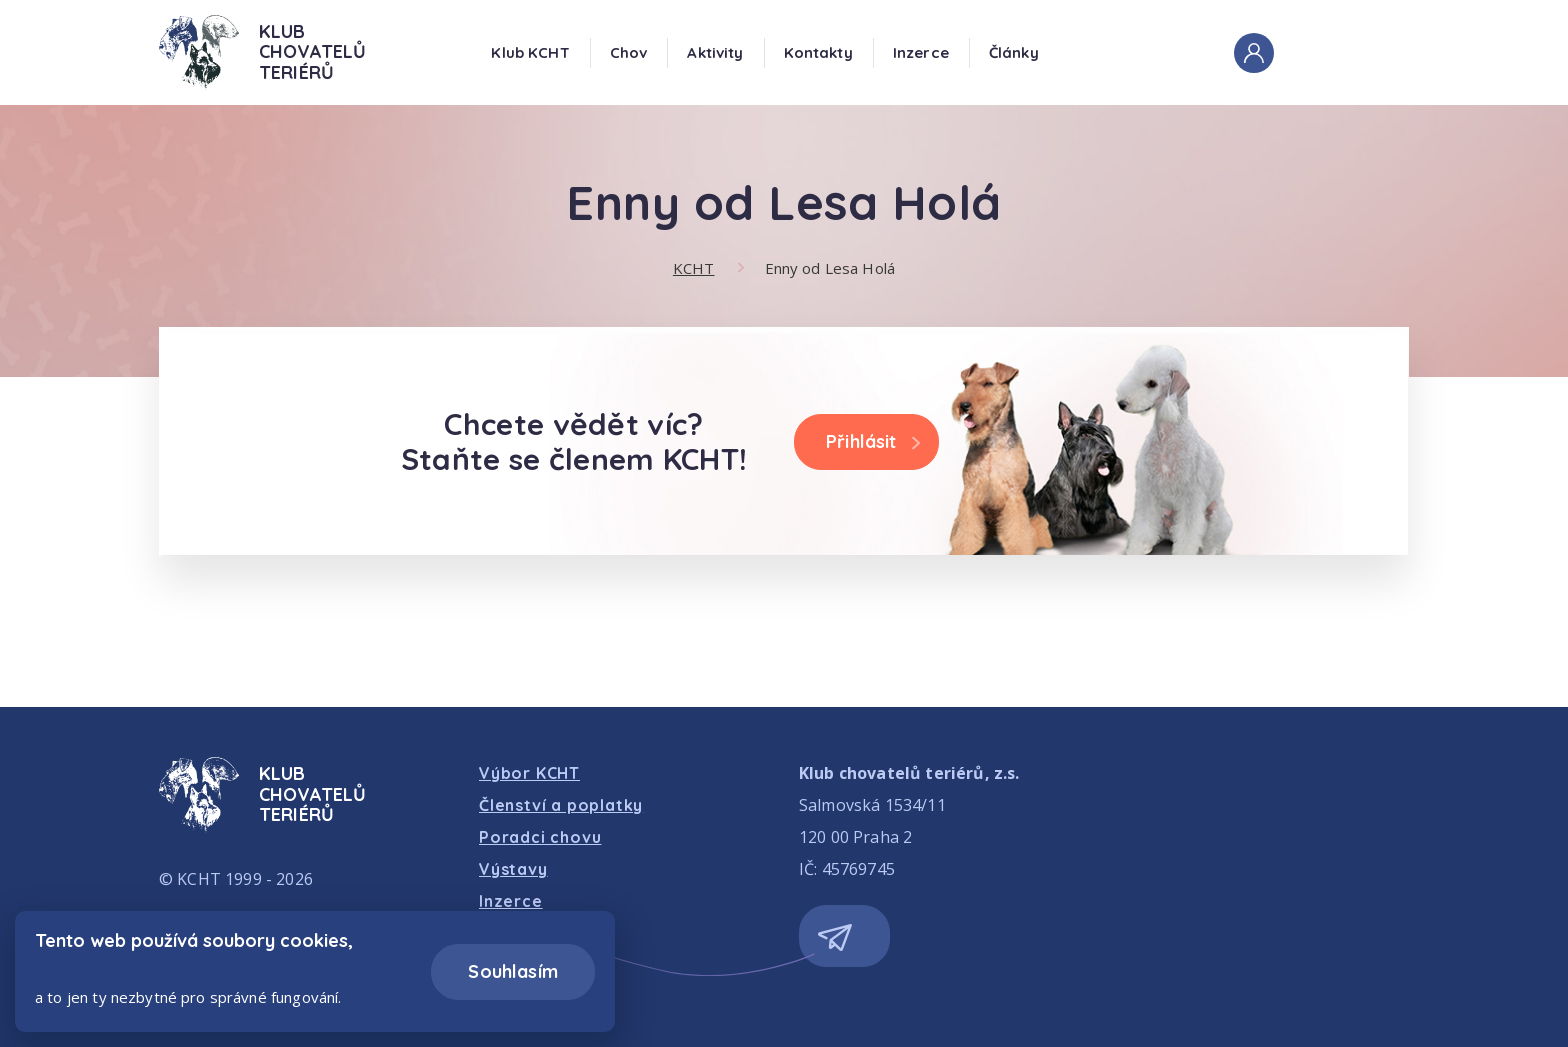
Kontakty (818, 52)
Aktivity (715, 52)
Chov (629, 52)
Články (1014, 52)
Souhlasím (513, 971)
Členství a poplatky (561, 805)
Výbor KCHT (529, 773)
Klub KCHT (530, 52)
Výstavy (513, 869)
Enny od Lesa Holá (830, 268)
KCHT (694, 268)
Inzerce (921, 52)
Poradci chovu (540, 837)
